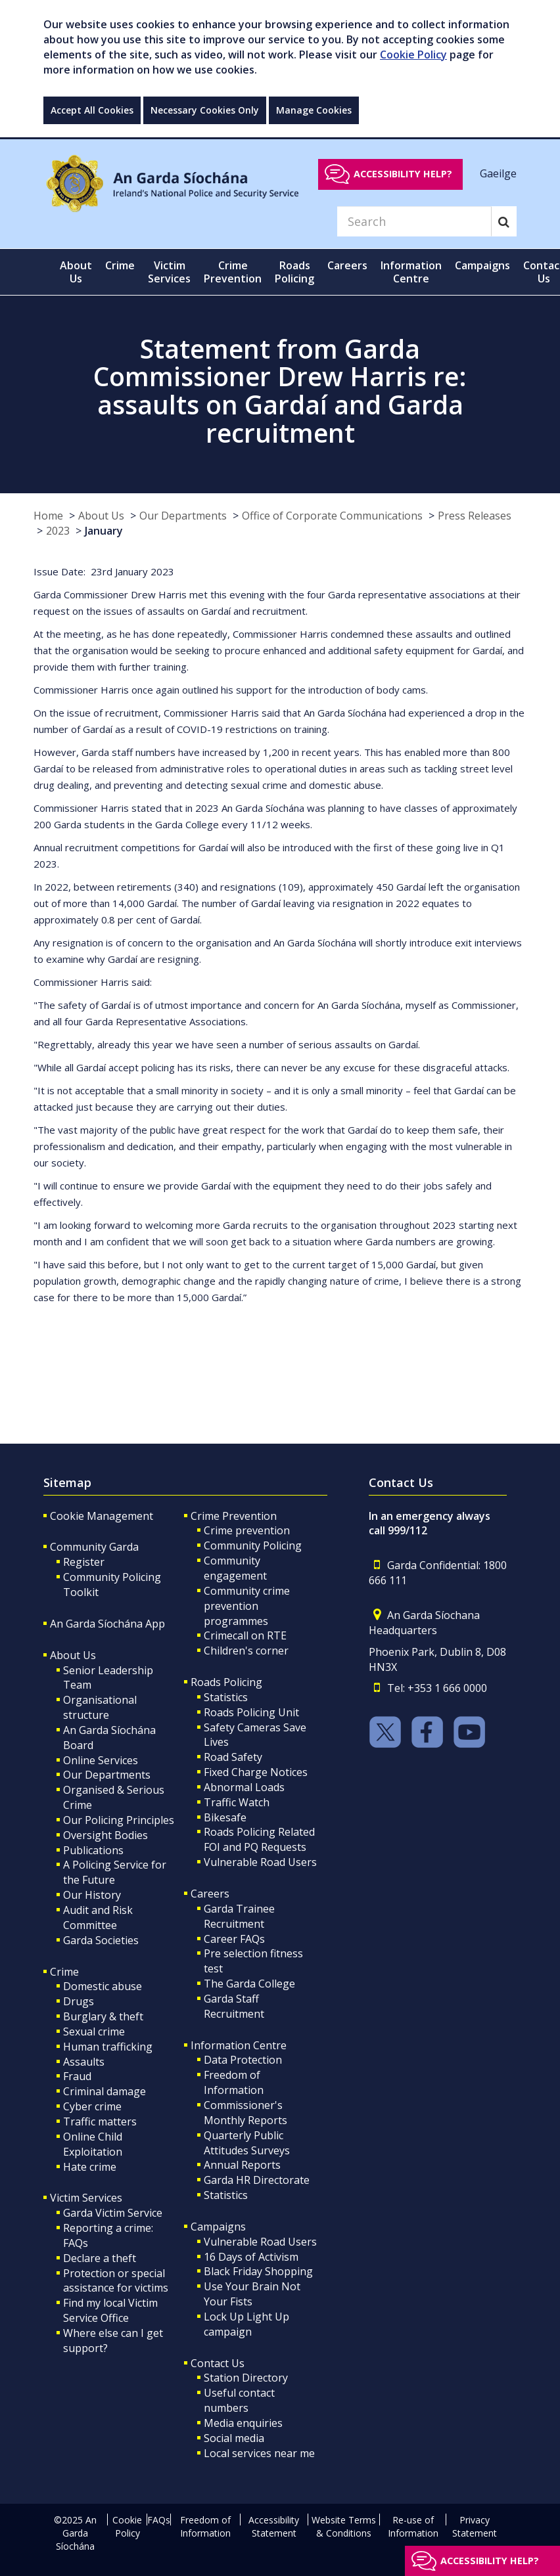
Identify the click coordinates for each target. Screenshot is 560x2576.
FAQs (158, 2520)
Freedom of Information (234, 2082)
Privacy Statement (474, 2526)
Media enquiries (243, 2423)
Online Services (100, 1760)
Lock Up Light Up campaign (246, 2324)
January (104, 530)
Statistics (226, 1697)
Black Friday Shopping (258, 2271)
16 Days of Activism (251, 2257)
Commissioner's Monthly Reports (245, 2112)
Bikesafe (225, 1817)
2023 (58, 530)
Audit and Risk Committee (98, 1917)
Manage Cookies (314, 110)
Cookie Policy (413, 54)
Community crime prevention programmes (247, 1606)
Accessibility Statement (273, 2526)
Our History (92, 1895)
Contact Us (218, 2363)
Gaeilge (498, 173)
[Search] (414, 221)
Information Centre (239, 2045)
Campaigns (218, 2226)
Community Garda (94, 1547)
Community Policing (253, 1545)
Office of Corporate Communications (332, 515)
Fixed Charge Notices (256, 1772)
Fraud (77, 2076)
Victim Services (86, 2197)
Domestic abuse (102, 1986)
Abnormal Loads (244, 1787)
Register (84, 1562)
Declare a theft (99, 2258)
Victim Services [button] (169, 272)
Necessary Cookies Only (205, 110)
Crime (64, 1972)
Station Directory (246, 2377)
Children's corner (246, 1650)
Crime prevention (247, 1530)
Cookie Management (101, 1516)
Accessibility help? (403, 173)
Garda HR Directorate (257, 2180)
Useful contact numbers (239, 2400)
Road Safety (233, 1757)
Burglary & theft (103, 2016)
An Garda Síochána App (107, 1623)
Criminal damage (104, 2091)
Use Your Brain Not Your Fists (252, 2294)
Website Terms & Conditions (344, 2526)
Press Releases (474, 515)
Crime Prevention (234, 1516)
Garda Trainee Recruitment (239, 1916)
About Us (101, 515)
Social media (234, 2438)
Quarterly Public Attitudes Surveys (247, 2143)
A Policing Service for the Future (114, 1872)
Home (48, 515)
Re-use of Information (413, 2526)
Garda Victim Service (112, 2213)
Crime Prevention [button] (233, 272)
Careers (210, 1893)
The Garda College (249, 1983)
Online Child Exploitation (92, 2144)
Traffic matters (100, 2121)
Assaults (84, 2061)
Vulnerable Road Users (260, 1862)
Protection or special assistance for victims (115, 2281)
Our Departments (183, 515)
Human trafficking (107, 2046)
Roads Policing (226, 1682)
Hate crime (89, 2167)
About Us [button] (76, 272)
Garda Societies (101, 1940)
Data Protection (243, 2060)
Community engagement (235, 1568)
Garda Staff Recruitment (234, 2006)
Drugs (78, 2001)
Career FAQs (234, 1939)
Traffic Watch (236, 1802)
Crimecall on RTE (245, 1635)
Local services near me (259, 2453)
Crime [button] (120, 265)
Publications (93, 1850)
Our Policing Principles (118, 1820)
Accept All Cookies (92, 110)
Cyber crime (92, 2106)
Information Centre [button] (411, 272)
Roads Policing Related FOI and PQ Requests (259, 1839)
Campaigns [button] (482, 265)
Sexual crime (94, 2031)
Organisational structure (100, 1707)
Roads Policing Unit (251, 1712)
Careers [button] (347, 265)
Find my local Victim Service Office (110, 2310)
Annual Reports (242, 2165)
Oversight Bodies (105, 1835)
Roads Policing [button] (294, 272)
